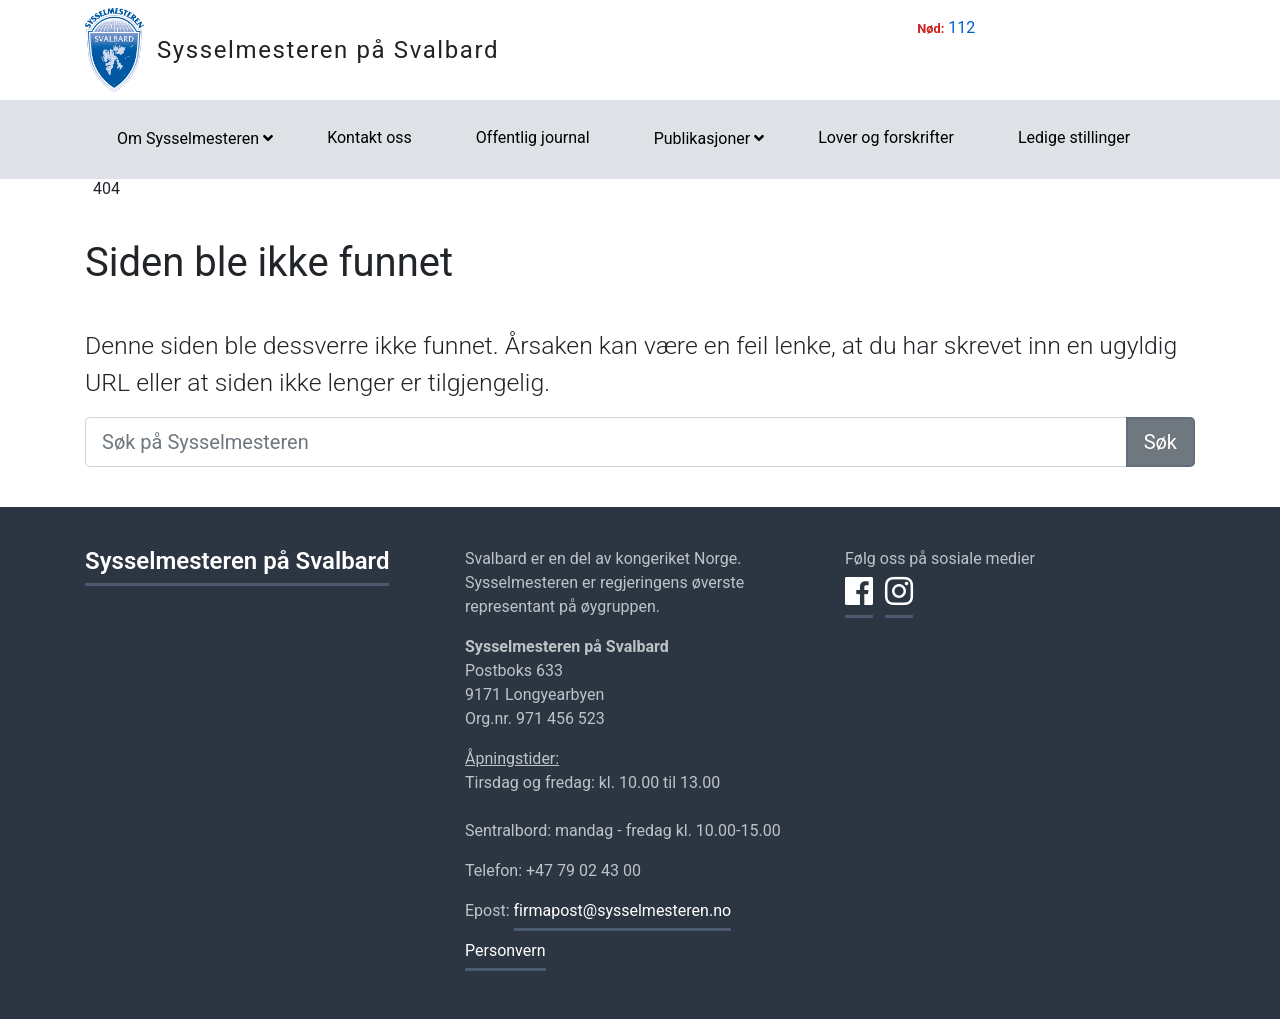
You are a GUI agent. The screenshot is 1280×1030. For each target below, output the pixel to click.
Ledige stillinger (1074, 137)
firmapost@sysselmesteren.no (623, 910)
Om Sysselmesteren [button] (188, 138)
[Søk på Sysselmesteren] (606, 442)
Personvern (505, 950)
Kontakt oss (369, 137)
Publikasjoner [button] (702, 138)
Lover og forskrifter (886, 137)
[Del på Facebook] (859, 603)
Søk (1160, 442)
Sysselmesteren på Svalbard (328, 50)
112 (961, 27)
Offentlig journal (533, 137)
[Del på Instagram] (899, 603)
